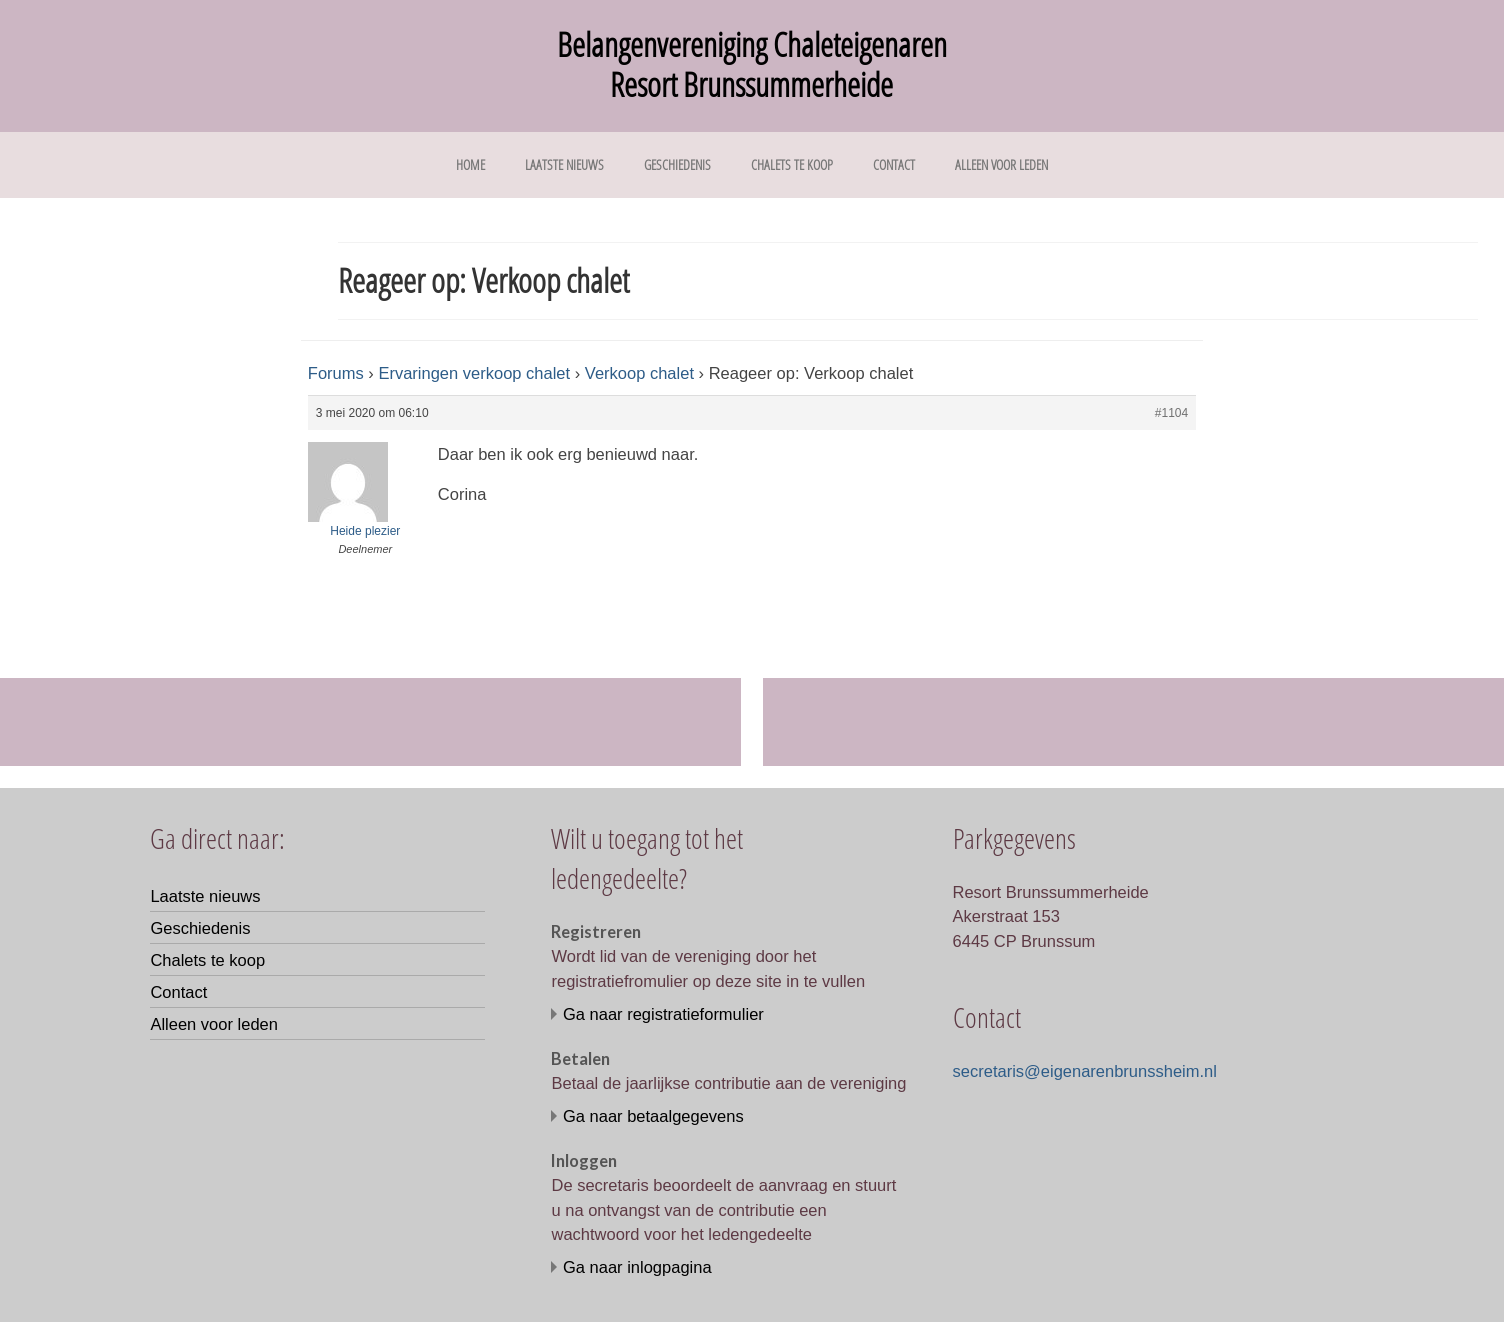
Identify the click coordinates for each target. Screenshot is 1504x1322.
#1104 (1171, 413)
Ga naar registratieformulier (663, 1014)
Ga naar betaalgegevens (653, 1116)
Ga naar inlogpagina (637, 1267)
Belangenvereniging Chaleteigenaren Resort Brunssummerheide (752, 64)
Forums (336, 373)
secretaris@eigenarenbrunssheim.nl (1085, 1071)
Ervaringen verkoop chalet (474, 373)
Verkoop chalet (639, 373)
